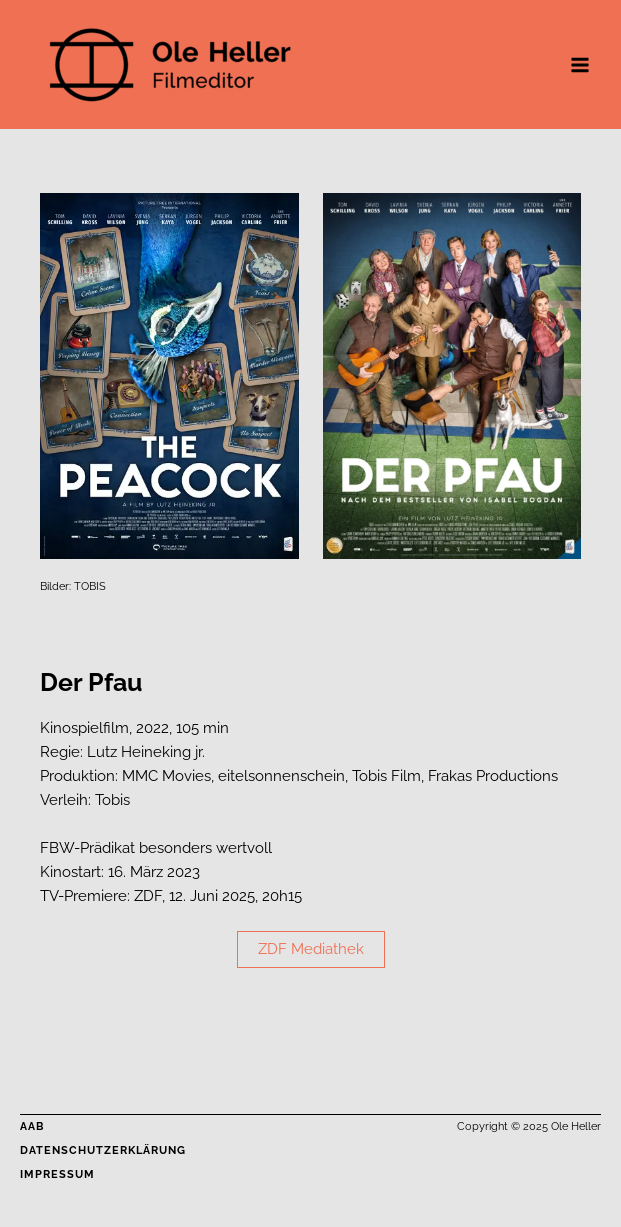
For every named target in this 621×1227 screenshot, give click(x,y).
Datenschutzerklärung (103, 1150)
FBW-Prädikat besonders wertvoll (156, 847)
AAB (32, 1126)
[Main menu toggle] (580, 65)
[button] (311, 949)
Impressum (57, 1174)
